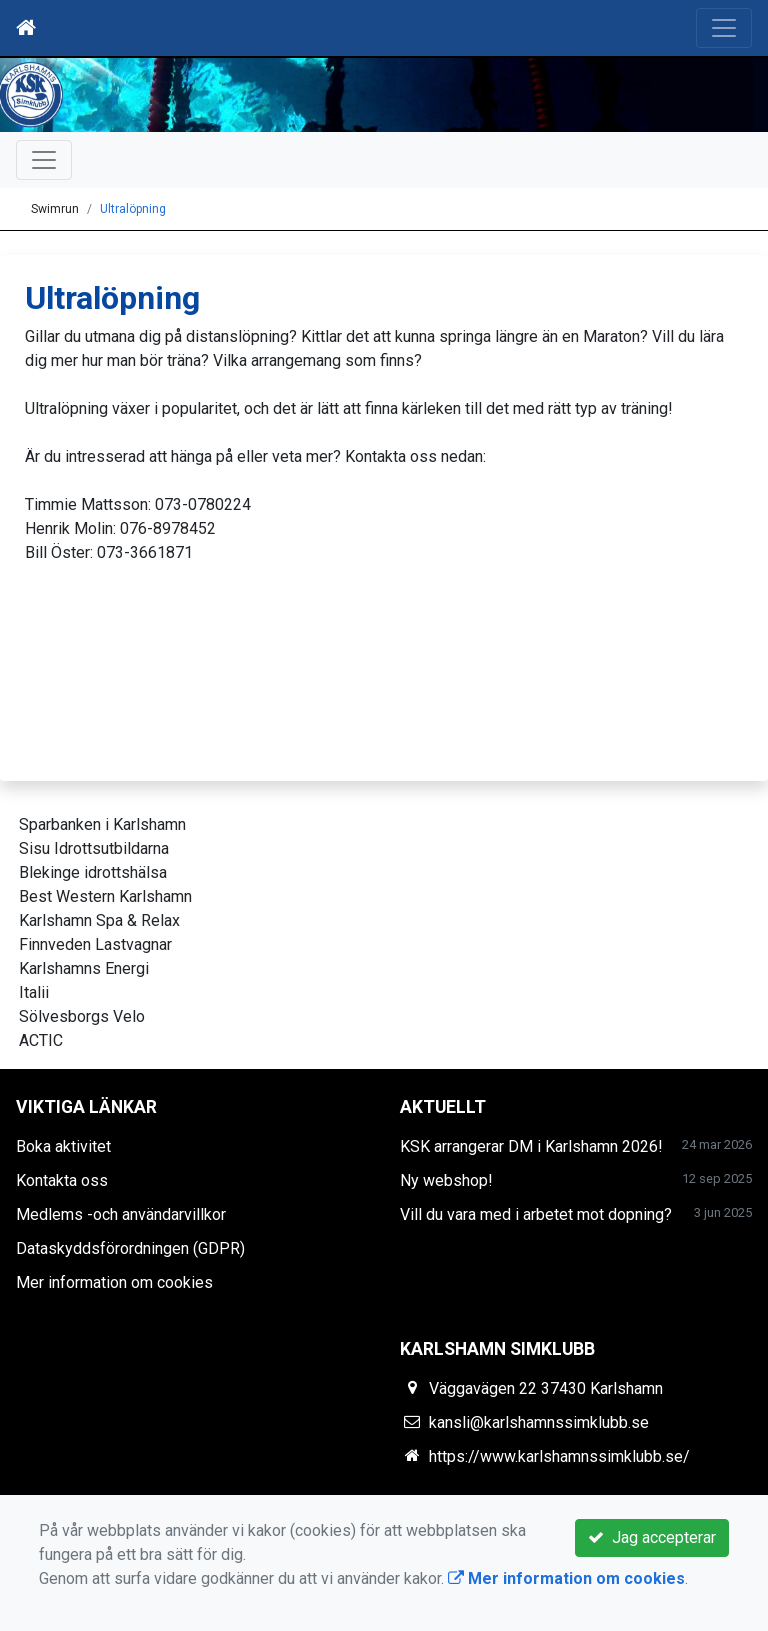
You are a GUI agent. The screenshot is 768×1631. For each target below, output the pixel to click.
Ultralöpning (133, 209)
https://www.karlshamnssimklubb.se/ (559, 1456)
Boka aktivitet (63, 1146)
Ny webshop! (446, 1180)
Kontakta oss (62, 1180)
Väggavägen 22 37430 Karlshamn (546, 1388)
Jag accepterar (652, 1537)
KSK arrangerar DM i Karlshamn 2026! (531, 1146)
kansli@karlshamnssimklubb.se (539, 1422)
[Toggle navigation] (724, 28)
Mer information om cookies (114, 1282)
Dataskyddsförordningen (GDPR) (130, 1248)
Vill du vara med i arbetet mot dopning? (536, 1214)
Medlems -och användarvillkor (121, 1214)
